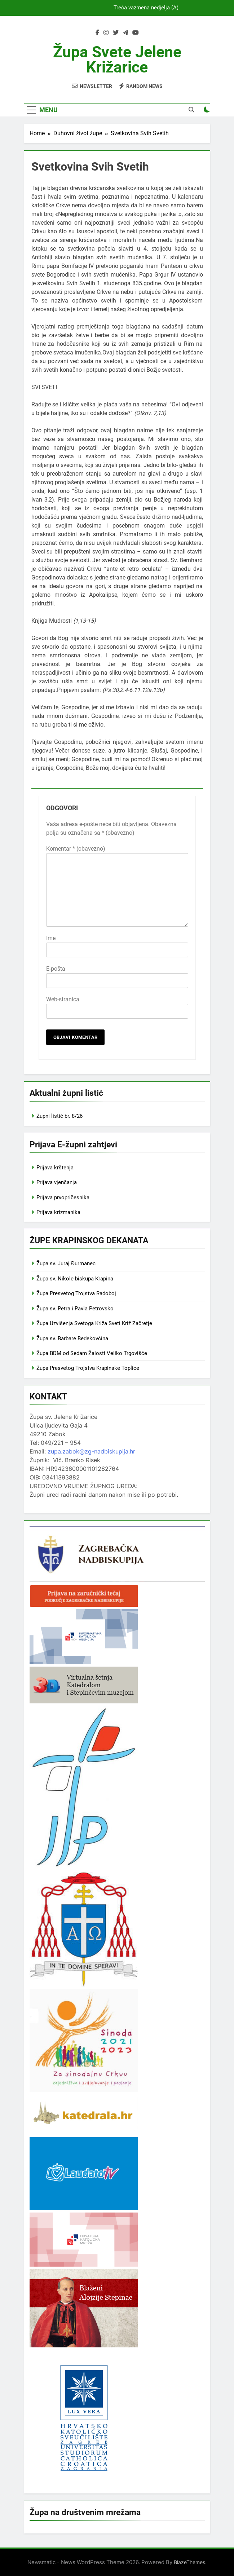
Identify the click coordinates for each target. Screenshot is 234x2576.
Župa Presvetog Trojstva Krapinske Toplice (87, 1368)
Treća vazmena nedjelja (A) (146, 8)
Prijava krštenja (55, 1167)
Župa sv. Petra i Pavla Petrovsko (75, 1308)
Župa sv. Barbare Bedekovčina (72, 1338)
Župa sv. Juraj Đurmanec (66, 1263)
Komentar (75, 848)
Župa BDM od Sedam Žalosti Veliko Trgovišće (91, 1353)
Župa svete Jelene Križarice (117, 59)
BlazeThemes (189, 2562)
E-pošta (55, 968)
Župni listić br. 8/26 (59, 1116)
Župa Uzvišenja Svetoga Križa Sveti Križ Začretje (94, 1323)
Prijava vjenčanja (56, 1182)
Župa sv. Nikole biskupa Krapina (74, 1278)
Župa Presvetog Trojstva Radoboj (76, 1293)
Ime (51, 938)
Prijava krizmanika (58, 1212)
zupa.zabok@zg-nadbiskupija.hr (91, 1451)
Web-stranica (62, 999)
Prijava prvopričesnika (62, 1197)
